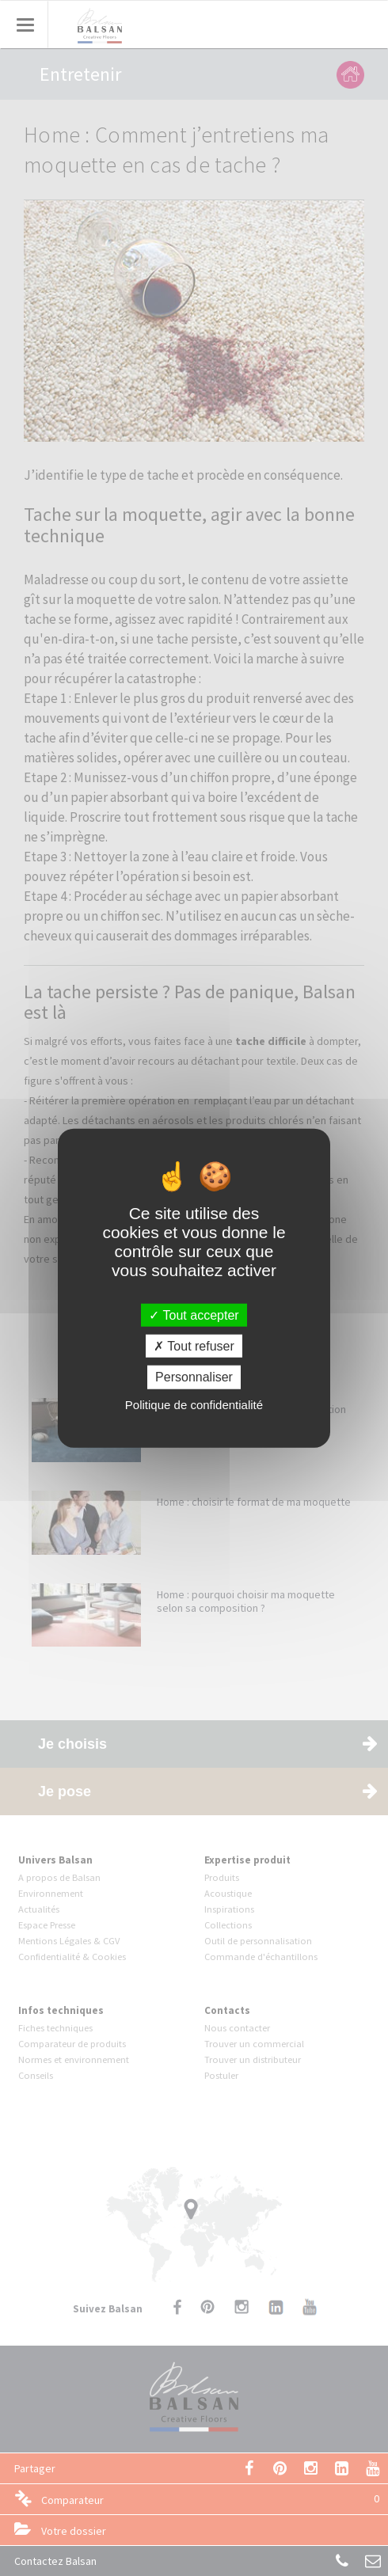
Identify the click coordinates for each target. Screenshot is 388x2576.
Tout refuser (194, 1346)
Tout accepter (193, 1315)
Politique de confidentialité (194, 1404)
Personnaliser (194, 1377)
